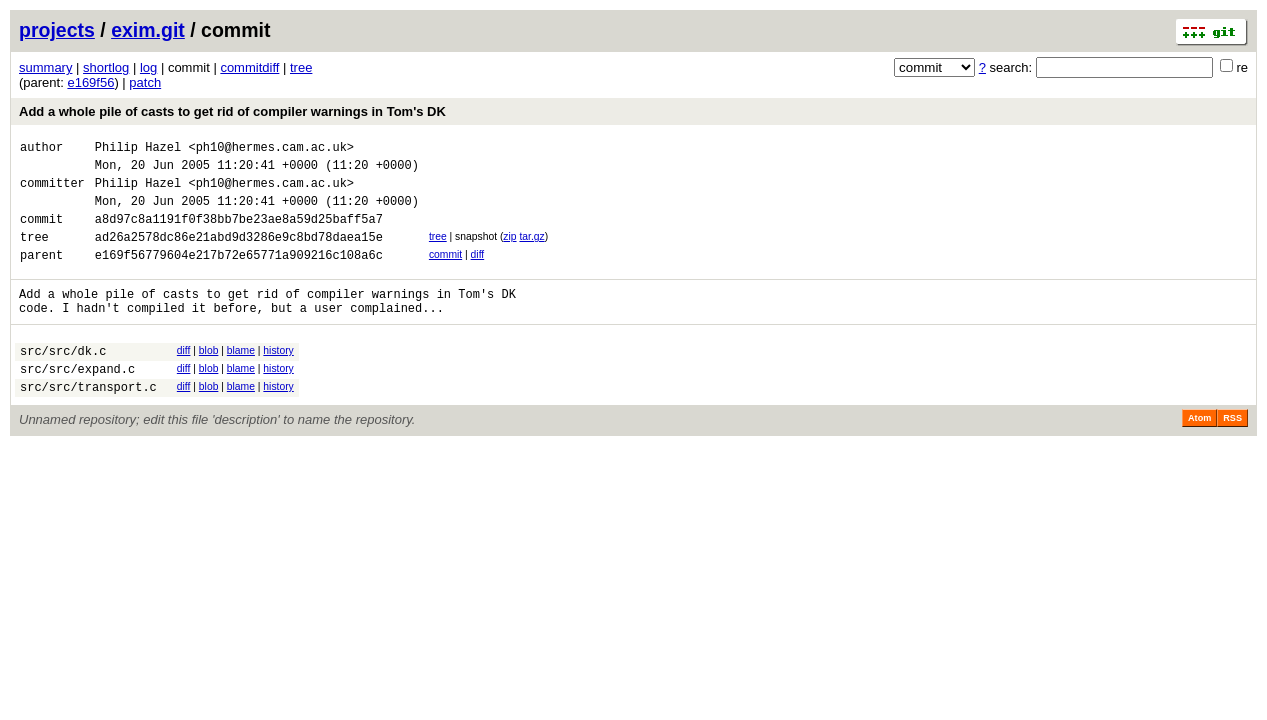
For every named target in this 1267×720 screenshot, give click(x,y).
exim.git (148, 30)
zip (509, 251)
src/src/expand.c (77, 401)
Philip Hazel (138, 149)
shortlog (106, 67)
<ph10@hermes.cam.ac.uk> (271, 149)
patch (145, 82)
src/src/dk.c (63, 380)
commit (445, 272)
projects (57, 30)
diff (478, 272)
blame (241, 377)
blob (209, 377)
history (278, 377)
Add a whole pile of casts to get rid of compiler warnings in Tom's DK (232, 111)
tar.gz (531, 251)
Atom (1199, 454)
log (148, 67)
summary (45, 67)
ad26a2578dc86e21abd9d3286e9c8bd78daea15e (239, 254)
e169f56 (90, 82)
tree (301, 67)
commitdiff (249, 67)
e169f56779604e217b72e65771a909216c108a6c (239, 275)
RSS (1232, 454)
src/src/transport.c (88, 422)
